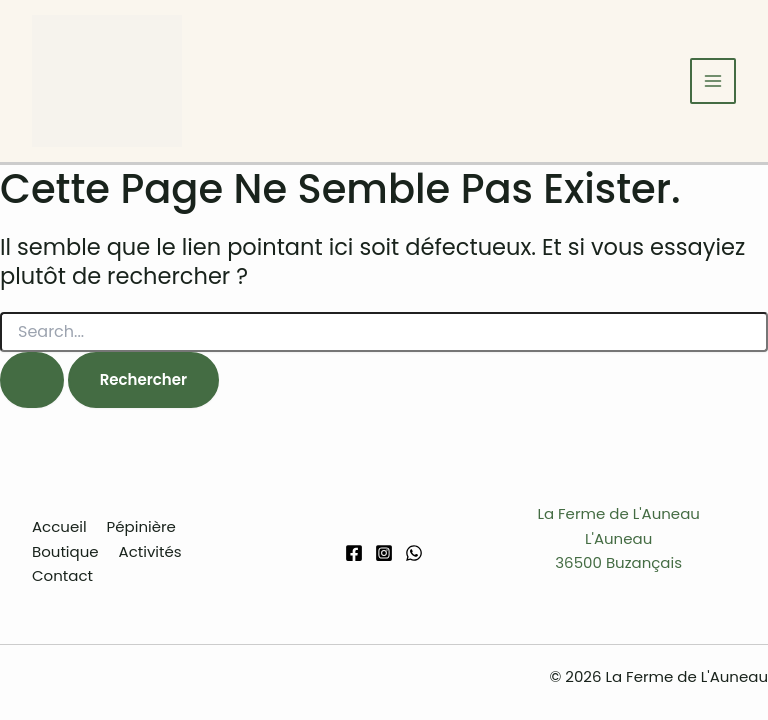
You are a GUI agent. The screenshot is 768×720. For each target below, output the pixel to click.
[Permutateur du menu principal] (713, 81)
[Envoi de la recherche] (32, 380)
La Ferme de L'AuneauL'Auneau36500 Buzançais (618, 538)
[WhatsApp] (414, 553)
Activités (150, 551)
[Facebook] (354, 553)
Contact (62, 575)
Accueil (59, 526)
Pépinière (141, 526)
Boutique (65, 551)
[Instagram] (384, 553)
